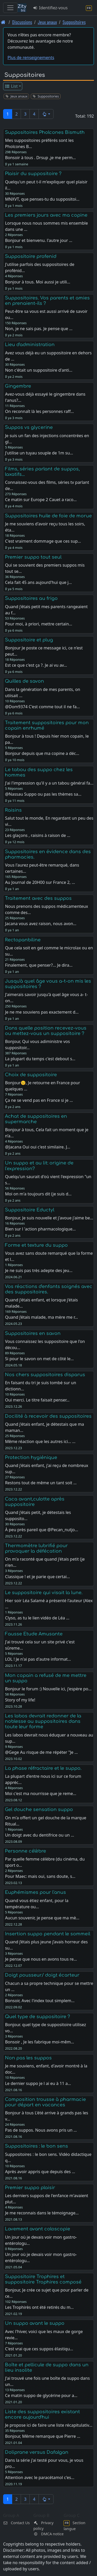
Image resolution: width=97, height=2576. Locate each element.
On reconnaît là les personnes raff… (39, 411)
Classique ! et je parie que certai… (37, 1576)
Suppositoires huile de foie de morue (48, 515)
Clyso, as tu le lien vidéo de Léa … (37, 1618)
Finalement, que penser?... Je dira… (38, 965)
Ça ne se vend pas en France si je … (39, 1100)
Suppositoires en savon (33, 1333)
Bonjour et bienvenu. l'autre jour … (38, 240)
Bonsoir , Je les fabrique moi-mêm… (39, 2042)
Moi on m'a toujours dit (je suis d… (38, 1194)
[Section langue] (89, 8)
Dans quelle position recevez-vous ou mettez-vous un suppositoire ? (45, 1030)
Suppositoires (74, 22)
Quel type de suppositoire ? (37, 2016)
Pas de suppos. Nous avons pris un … (41, 2130)
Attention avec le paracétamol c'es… (39, 2477)
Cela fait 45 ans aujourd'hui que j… (38, 582)
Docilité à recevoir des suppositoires (48, 1416)
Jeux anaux (47, 22)
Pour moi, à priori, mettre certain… (38, 624)
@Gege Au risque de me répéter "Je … (41, 1752)
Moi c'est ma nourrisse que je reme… (40, 1793)
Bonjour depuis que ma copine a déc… (42, 753)
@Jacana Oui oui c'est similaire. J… (37, 1147)
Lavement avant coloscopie (37, 2228)
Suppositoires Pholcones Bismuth (45, 132)
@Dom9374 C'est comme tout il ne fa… (42, 707)
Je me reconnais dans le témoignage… (42, 2213)
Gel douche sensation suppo (39, 1809)
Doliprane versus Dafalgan (36, 2452)
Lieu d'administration (30, 344)
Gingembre (18, 386)
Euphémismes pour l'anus (35, 1892)
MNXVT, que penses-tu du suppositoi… (42, 199)
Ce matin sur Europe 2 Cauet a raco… (41, 499)
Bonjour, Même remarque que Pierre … (42, 2436)
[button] (46, 114)
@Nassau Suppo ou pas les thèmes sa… (43, 794)
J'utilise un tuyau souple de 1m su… (39, 453)
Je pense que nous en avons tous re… (41, 1959)
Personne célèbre (25, 1851)
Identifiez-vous (50, 8)
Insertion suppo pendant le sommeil (47, 1933)
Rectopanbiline (23, 939)
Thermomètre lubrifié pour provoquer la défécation (36, 1548)
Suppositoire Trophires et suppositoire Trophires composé (43, 2279)
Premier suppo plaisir (30, 2187)
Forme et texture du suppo (36, 1245)
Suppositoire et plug (29, 639)
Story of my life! (20, 1700)
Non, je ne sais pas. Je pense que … (38, 328)
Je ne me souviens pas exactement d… (42, 1012)
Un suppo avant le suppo (34, 2323)
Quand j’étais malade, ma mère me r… (41, 1317)
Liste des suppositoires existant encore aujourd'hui (42, 2414)
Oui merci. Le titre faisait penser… (37, 1400)
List (11, 86)
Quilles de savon (24, 681)
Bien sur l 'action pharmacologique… (40, 1229)
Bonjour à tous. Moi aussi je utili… (37, 282)
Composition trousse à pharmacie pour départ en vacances (45, 2102)
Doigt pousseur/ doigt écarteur (42, 1975)
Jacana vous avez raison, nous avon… (40, 923)
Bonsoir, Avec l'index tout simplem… (39, 2000)
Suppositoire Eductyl (29, 1209)
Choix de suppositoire (31, 1074)
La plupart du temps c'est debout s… (40, 1059)
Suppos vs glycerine (29, 427)
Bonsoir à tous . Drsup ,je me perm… (40, 157)
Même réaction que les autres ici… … (40, 1441)
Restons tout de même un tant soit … (41, 1483)
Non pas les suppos (28, 2057)
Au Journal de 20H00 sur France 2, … (40, 882)
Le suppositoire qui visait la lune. (44, 1592)
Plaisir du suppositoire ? (33, 173)
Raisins (13, 810)
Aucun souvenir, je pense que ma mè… (42, 1918)
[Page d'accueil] (3, 22)
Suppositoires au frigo (31, 598)
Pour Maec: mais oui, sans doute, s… (40, 1876)
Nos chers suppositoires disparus (45, 1374)
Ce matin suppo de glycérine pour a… (41, 2395)
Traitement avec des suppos (38, 898)
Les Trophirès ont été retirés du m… (39, 2307)
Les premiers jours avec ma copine (46, 215)
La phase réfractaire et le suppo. (43, 1768)
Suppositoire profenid (30, 256)
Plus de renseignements (31, 57)
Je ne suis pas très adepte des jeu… (38, 1270)
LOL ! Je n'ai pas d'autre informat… (38, 1659)
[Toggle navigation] (10, 8)
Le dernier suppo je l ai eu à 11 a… (38, 2083)
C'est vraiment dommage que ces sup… (43, 541)
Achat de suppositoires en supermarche (36, 1119)
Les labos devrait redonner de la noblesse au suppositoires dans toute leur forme (43, 1721)
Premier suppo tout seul (33, 557)
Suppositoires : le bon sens (36, 2146)
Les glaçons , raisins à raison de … (37, 835)
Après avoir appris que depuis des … (40, 2171)
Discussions (22, 22)
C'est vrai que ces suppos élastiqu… (39, 2349)
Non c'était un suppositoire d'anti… (38, 370)
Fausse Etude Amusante (34, 1633)
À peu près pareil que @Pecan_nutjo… (41, 1529)
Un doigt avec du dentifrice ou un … (39, 1835)
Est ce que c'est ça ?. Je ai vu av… (36, 665)
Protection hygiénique (31, 1457)
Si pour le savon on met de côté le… (39, 1359)
